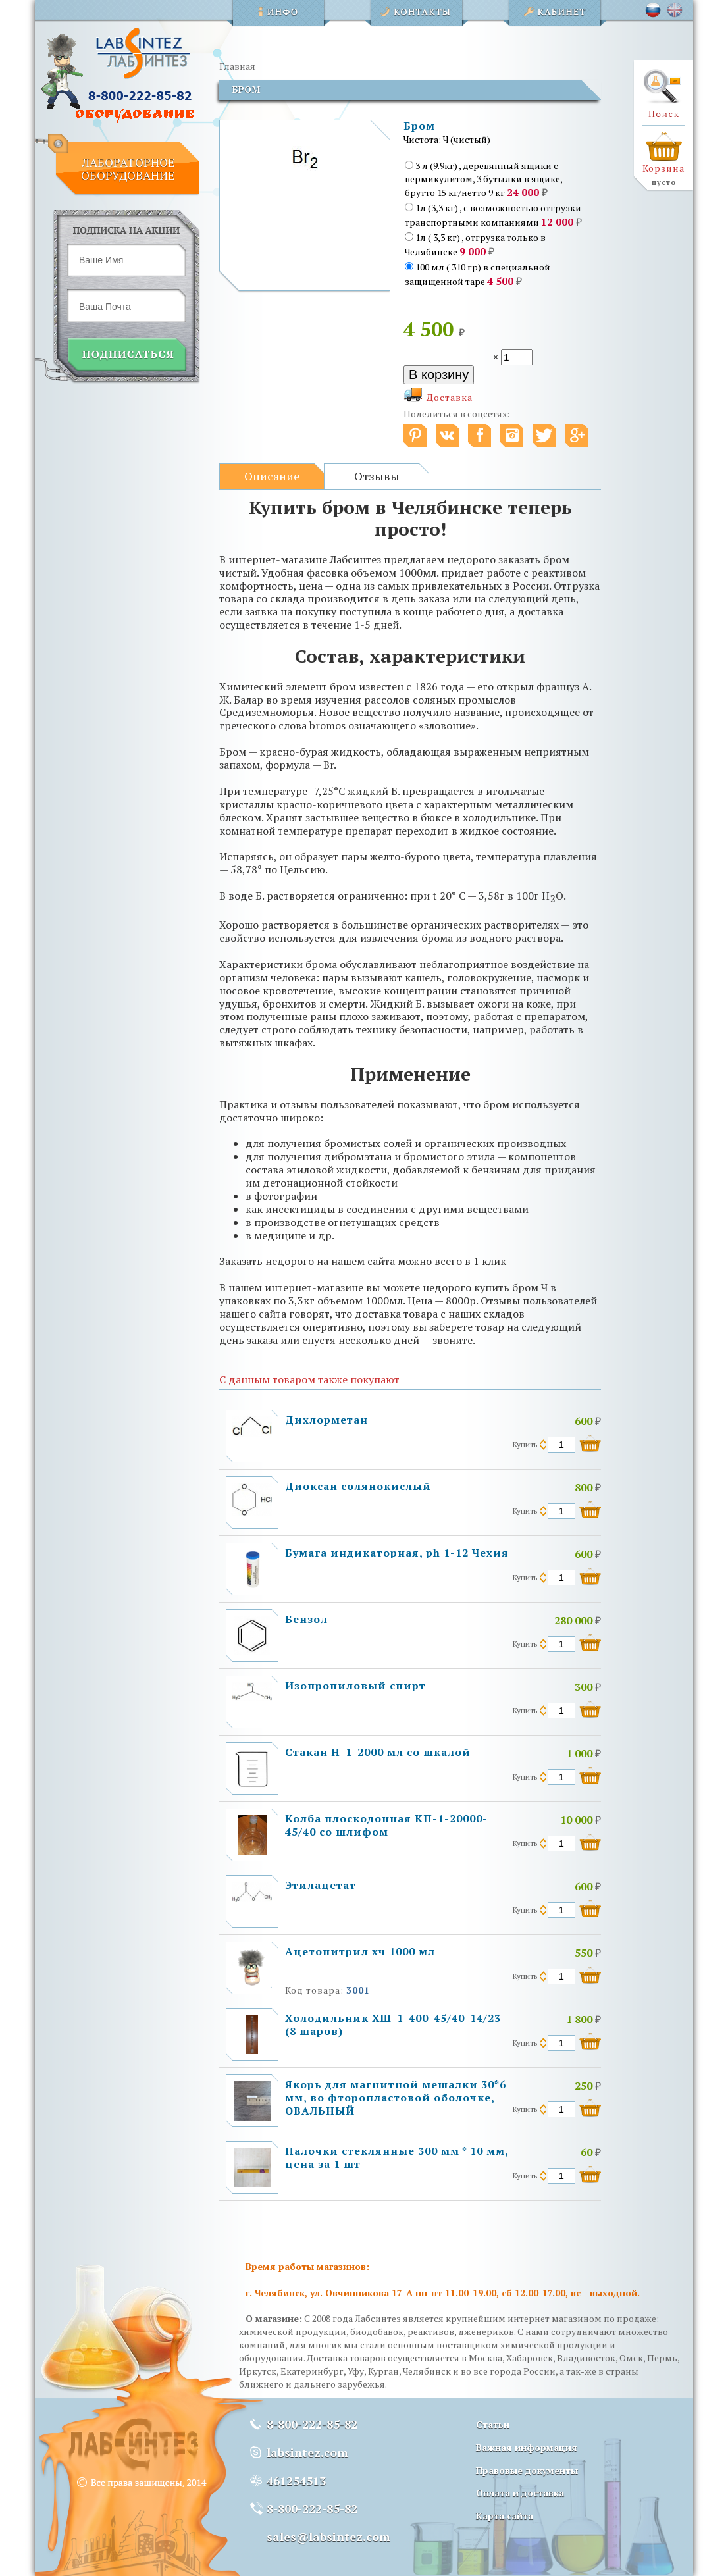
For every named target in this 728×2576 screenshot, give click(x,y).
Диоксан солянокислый (358, 1486)
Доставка (450, 397)
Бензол (306, 1619)
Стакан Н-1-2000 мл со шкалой (378, 1752)
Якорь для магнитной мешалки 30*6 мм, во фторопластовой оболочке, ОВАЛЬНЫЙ (395, 2097)
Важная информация (526, 2447)
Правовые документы (527, 2470)
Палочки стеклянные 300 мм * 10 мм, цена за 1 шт (396, 2157)
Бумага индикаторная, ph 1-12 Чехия (397, 1552)
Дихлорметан (326, 1419)
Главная (237, 66)
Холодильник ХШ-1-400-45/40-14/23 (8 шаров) (393, 2024)
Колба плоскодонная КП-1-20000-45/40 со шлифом (386, 1825)
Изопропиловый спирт (355, 1685)
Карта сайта (504, 2516)
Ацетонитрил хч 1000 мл (360, 1951)
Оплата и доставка (520, 2492)
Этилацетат (320, 1885)
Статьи (492, 2424)
